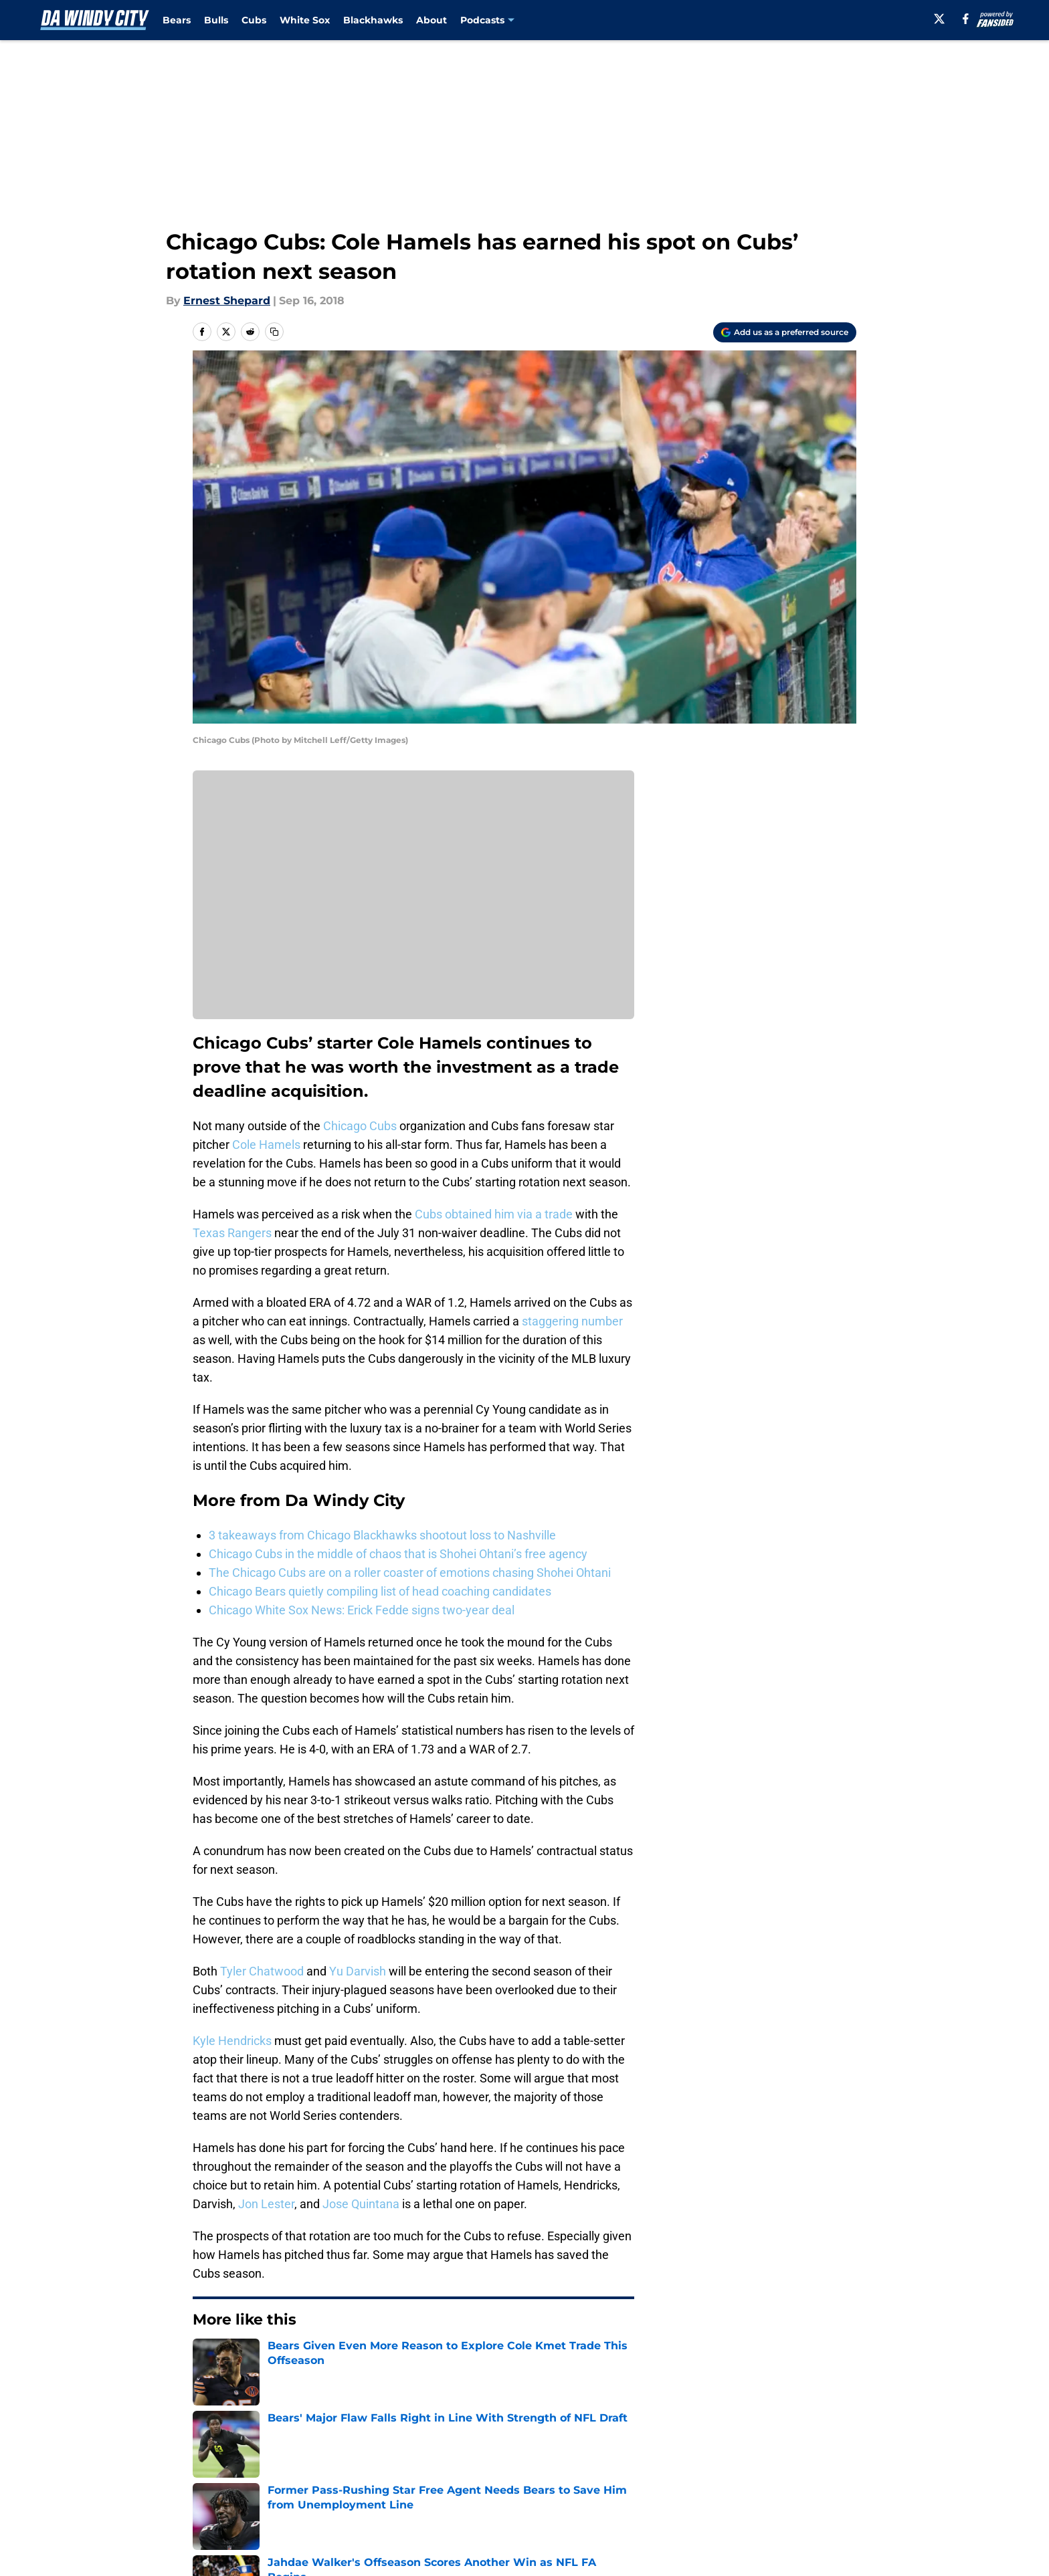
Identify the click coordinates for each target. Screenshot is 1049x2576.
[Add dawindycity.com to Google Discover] (784, 332)
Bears (177, 20)
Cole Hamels (266, 1145)
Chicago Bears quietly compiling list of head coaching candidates (380, 1591)
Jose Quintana (360, 2204)
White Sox (305, 20)
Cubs (254, 20)
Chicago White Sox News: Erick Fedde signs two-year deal (361, 1610)
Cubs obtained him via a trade (494, 1214)
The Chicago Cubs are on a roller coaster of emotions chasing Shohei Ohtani (410, 1573)
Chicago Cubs (360, 1126)
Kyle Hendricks (232, 2041)
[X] (939, 18)
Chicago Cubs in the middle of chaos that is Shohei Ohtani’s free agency (398, 1554)
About (431, 20)
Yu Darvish (357, 1971)
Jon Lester (266, 2204)
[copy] (274, 331)
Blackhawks (373, 20)
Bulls (216, 20)
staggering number (572, 1321)
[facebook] (966, 18)
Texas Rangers (232, 1233)
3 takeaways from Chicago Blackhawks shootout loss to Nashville (382, 1535)
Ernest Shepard (226, 300)
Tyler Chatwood (262, 1971)
